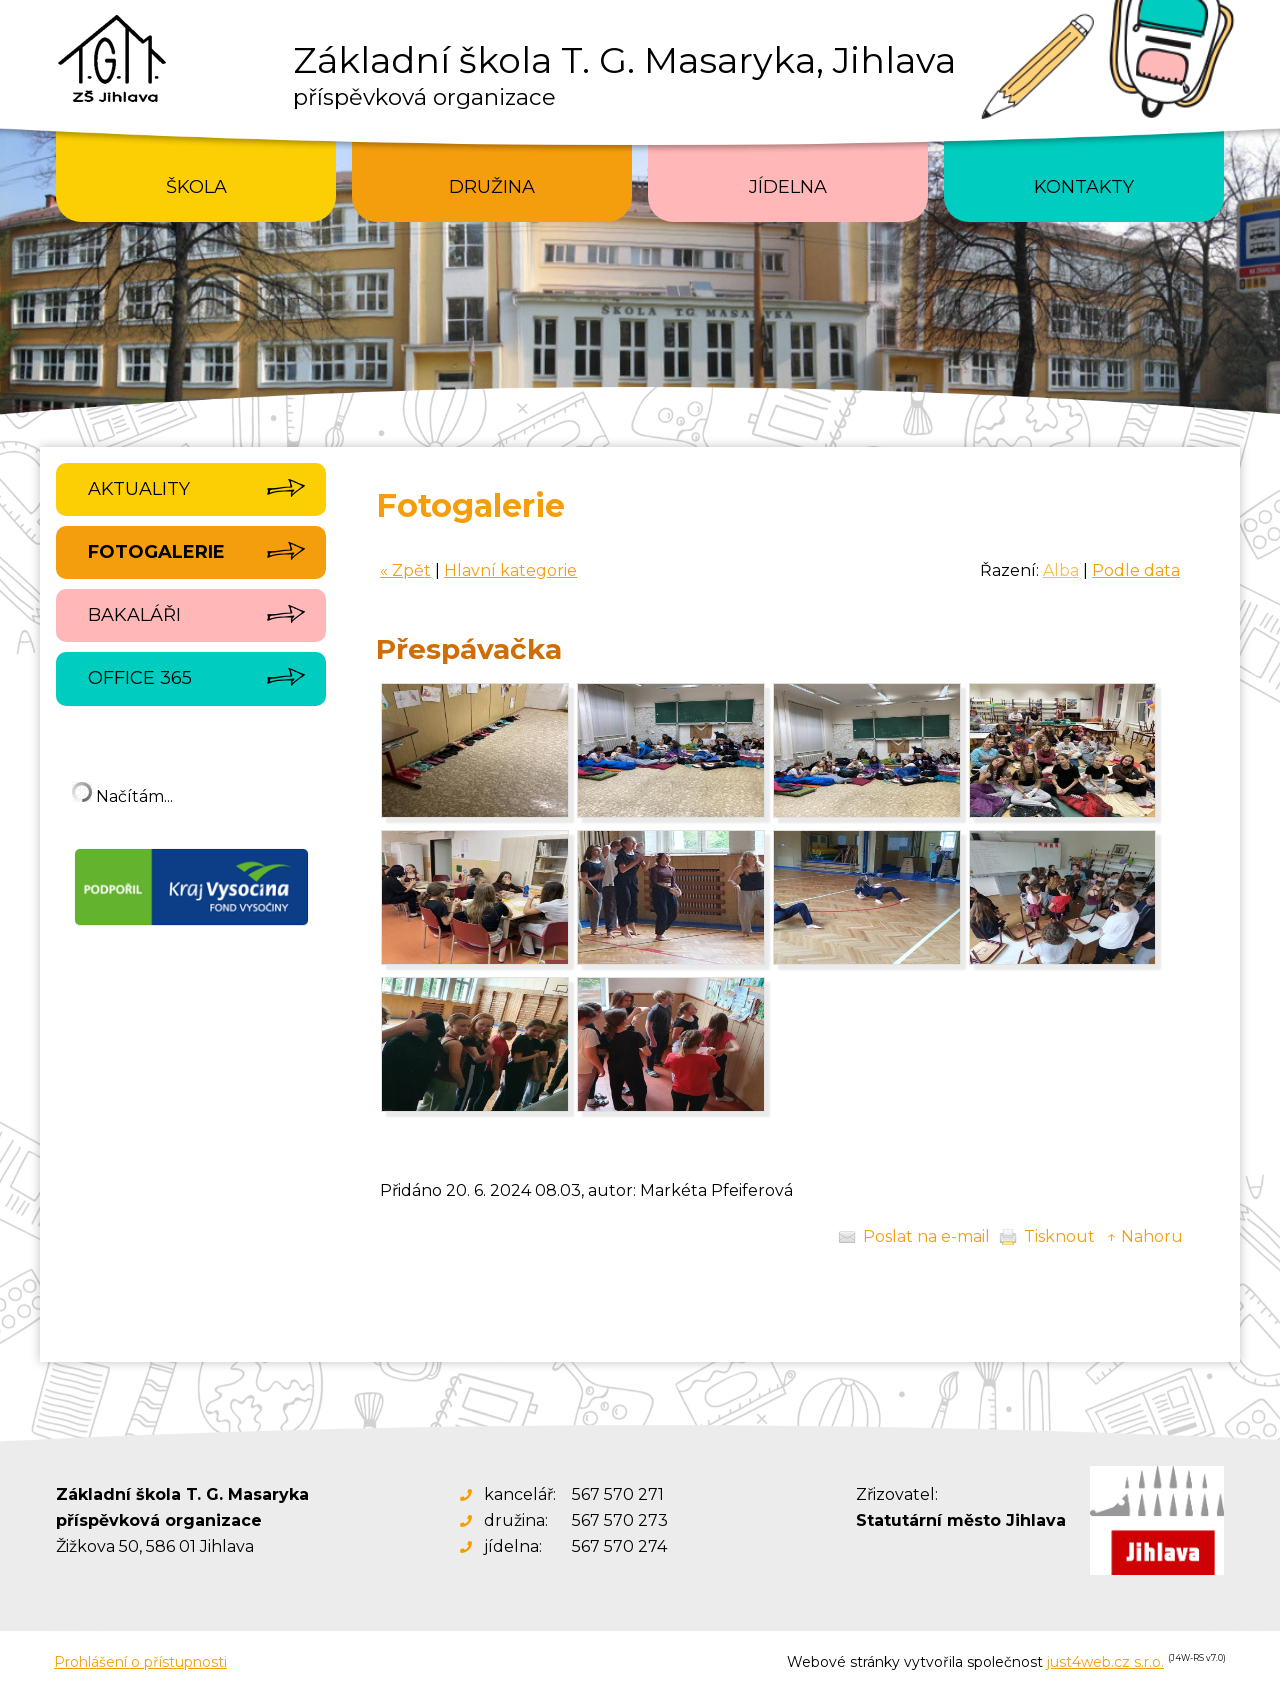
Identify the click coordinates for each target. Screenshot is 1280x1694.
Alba (1061, 570)
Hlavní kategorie (510, 570)
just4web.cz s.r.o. (1105, 1662)
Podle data (1136, 570)
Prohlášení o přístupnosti (140, 1662)
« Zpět (405, 570)
